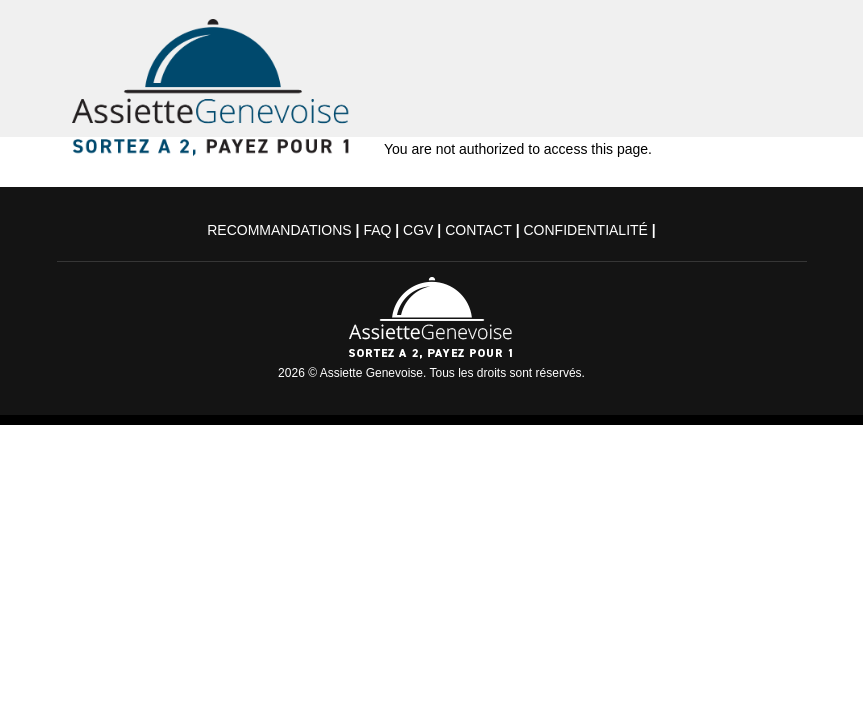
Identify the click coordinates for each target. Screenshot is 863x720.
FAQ (377, 230)
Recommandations (279, 230)
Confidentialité (585, 230)
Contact (478, 230)
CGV (418, 230)
